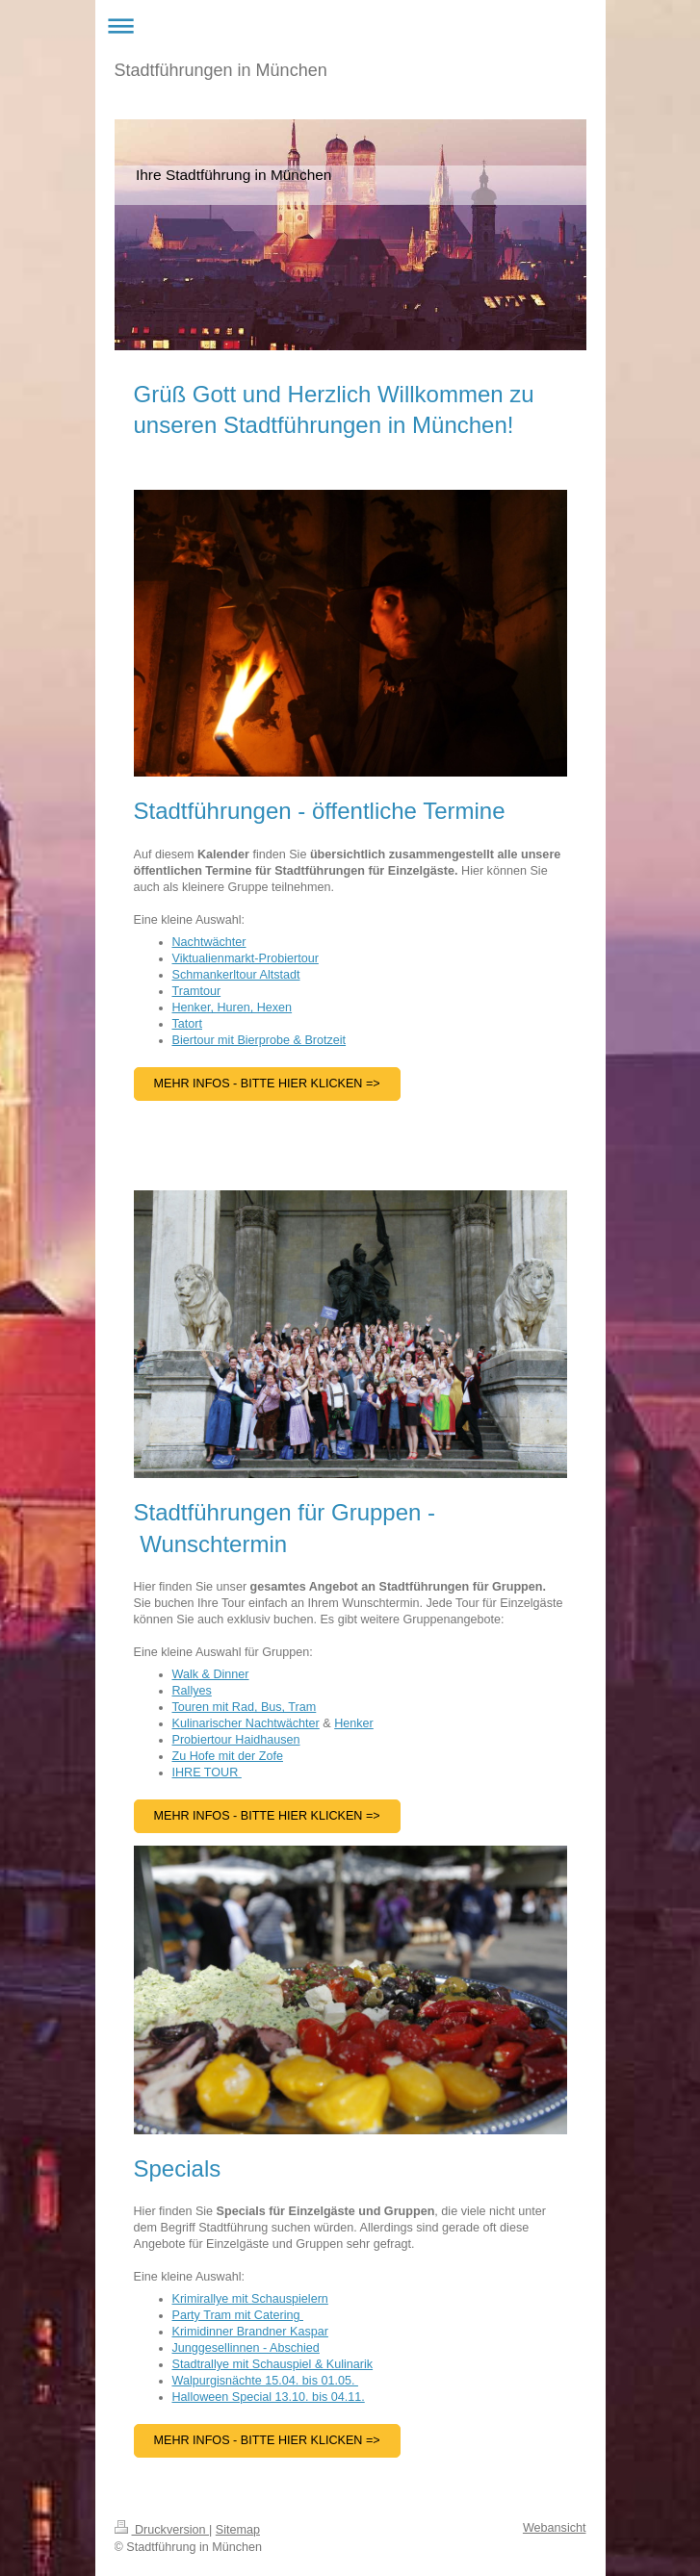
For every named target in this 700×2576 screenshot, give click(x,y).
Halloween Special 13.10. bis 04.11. (268, 2397)
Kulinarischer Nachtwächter (246, 1723)
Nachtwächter (209, 942)
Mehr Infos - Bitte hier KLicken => (267, 2440)
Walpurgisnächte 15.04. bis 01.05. (265, 2380)
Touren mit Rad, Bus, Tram (244, 1707)
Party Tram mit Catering (237, 2315)
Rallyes (192, 1690)
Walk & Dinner (210, 1674)
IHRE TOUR (207, 1772)
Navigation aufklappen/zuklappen (350, 25)
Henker (354, 1723)
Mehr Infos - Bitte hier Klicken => (267, 1083)
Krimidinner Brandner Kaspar (250, 2331)
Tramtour (196, 991)
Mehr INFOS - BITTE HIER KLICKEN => (267, 1816)
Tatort (187, 1024)
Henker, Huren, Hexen (232, 1007)
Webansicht (554, 2528)
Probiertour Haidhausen (236, 1740)
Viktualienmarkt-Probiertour (245, 958)
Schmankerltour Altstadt (236, 975)
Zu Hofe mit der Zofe (227, 1756)
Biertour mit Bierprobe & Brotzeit (259, 1040)
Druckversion (162, 2530)
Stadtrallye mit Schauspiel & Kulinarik (273, 2364)
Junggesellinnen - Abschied (246, 2348)
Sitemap (238, 2530)
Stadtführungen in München (221, 70)
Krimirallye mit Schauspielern (250, 2299)
